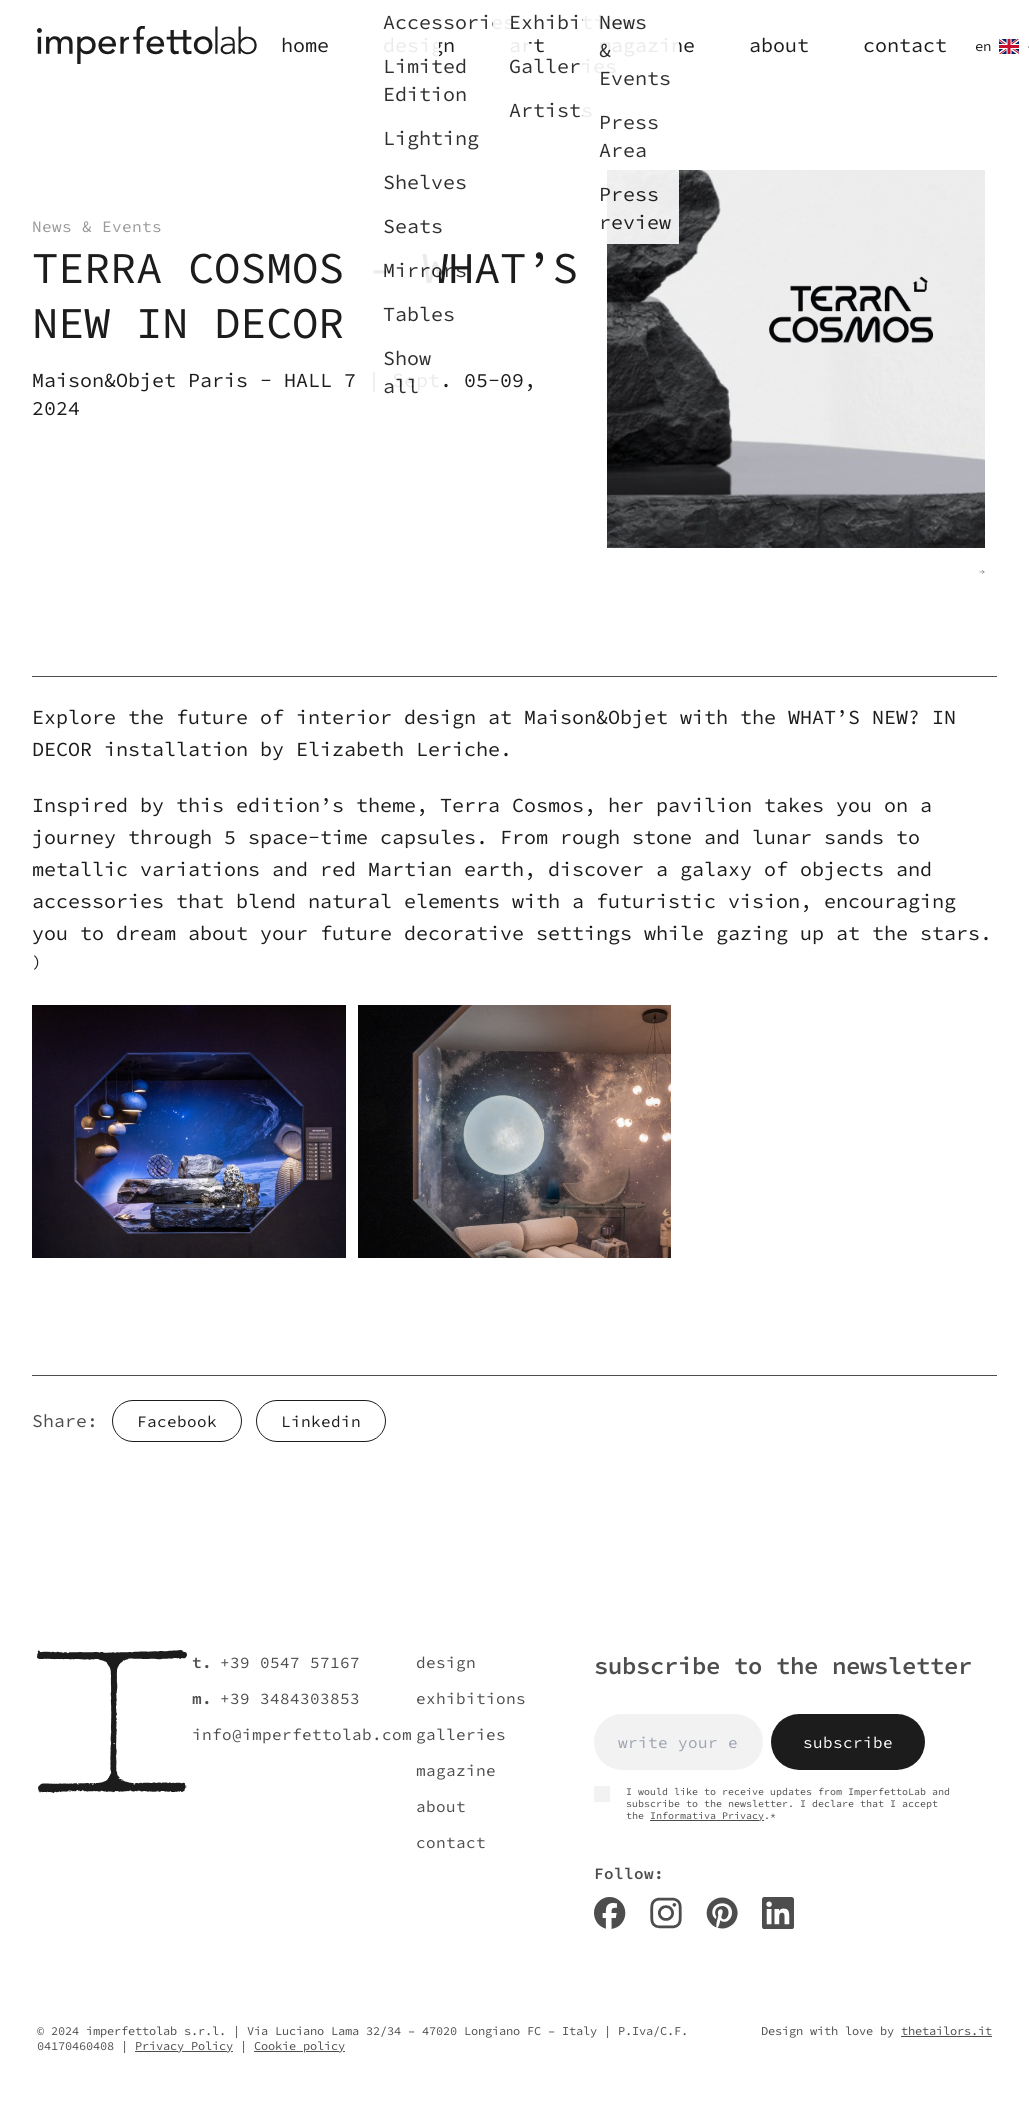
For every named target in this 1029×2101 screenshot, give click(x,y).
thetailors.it (946, 2030)
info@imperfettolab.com (302, 1734)
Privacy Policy (184, 2045)
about (441, 1806)
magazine (456, 1770)
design (446, 1662)
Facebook (177, 1421)
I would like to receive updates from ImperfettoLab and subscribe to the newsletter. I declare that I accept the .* (772, 1804)
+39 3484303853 (290, 1698)
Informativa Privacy (707, 1815)
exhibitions (471, 1698)
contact (451, 1842)
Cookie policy (299, 2045)
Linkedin (321, 1421)
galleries (461, 1734)
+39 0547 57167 (290, 1662)
